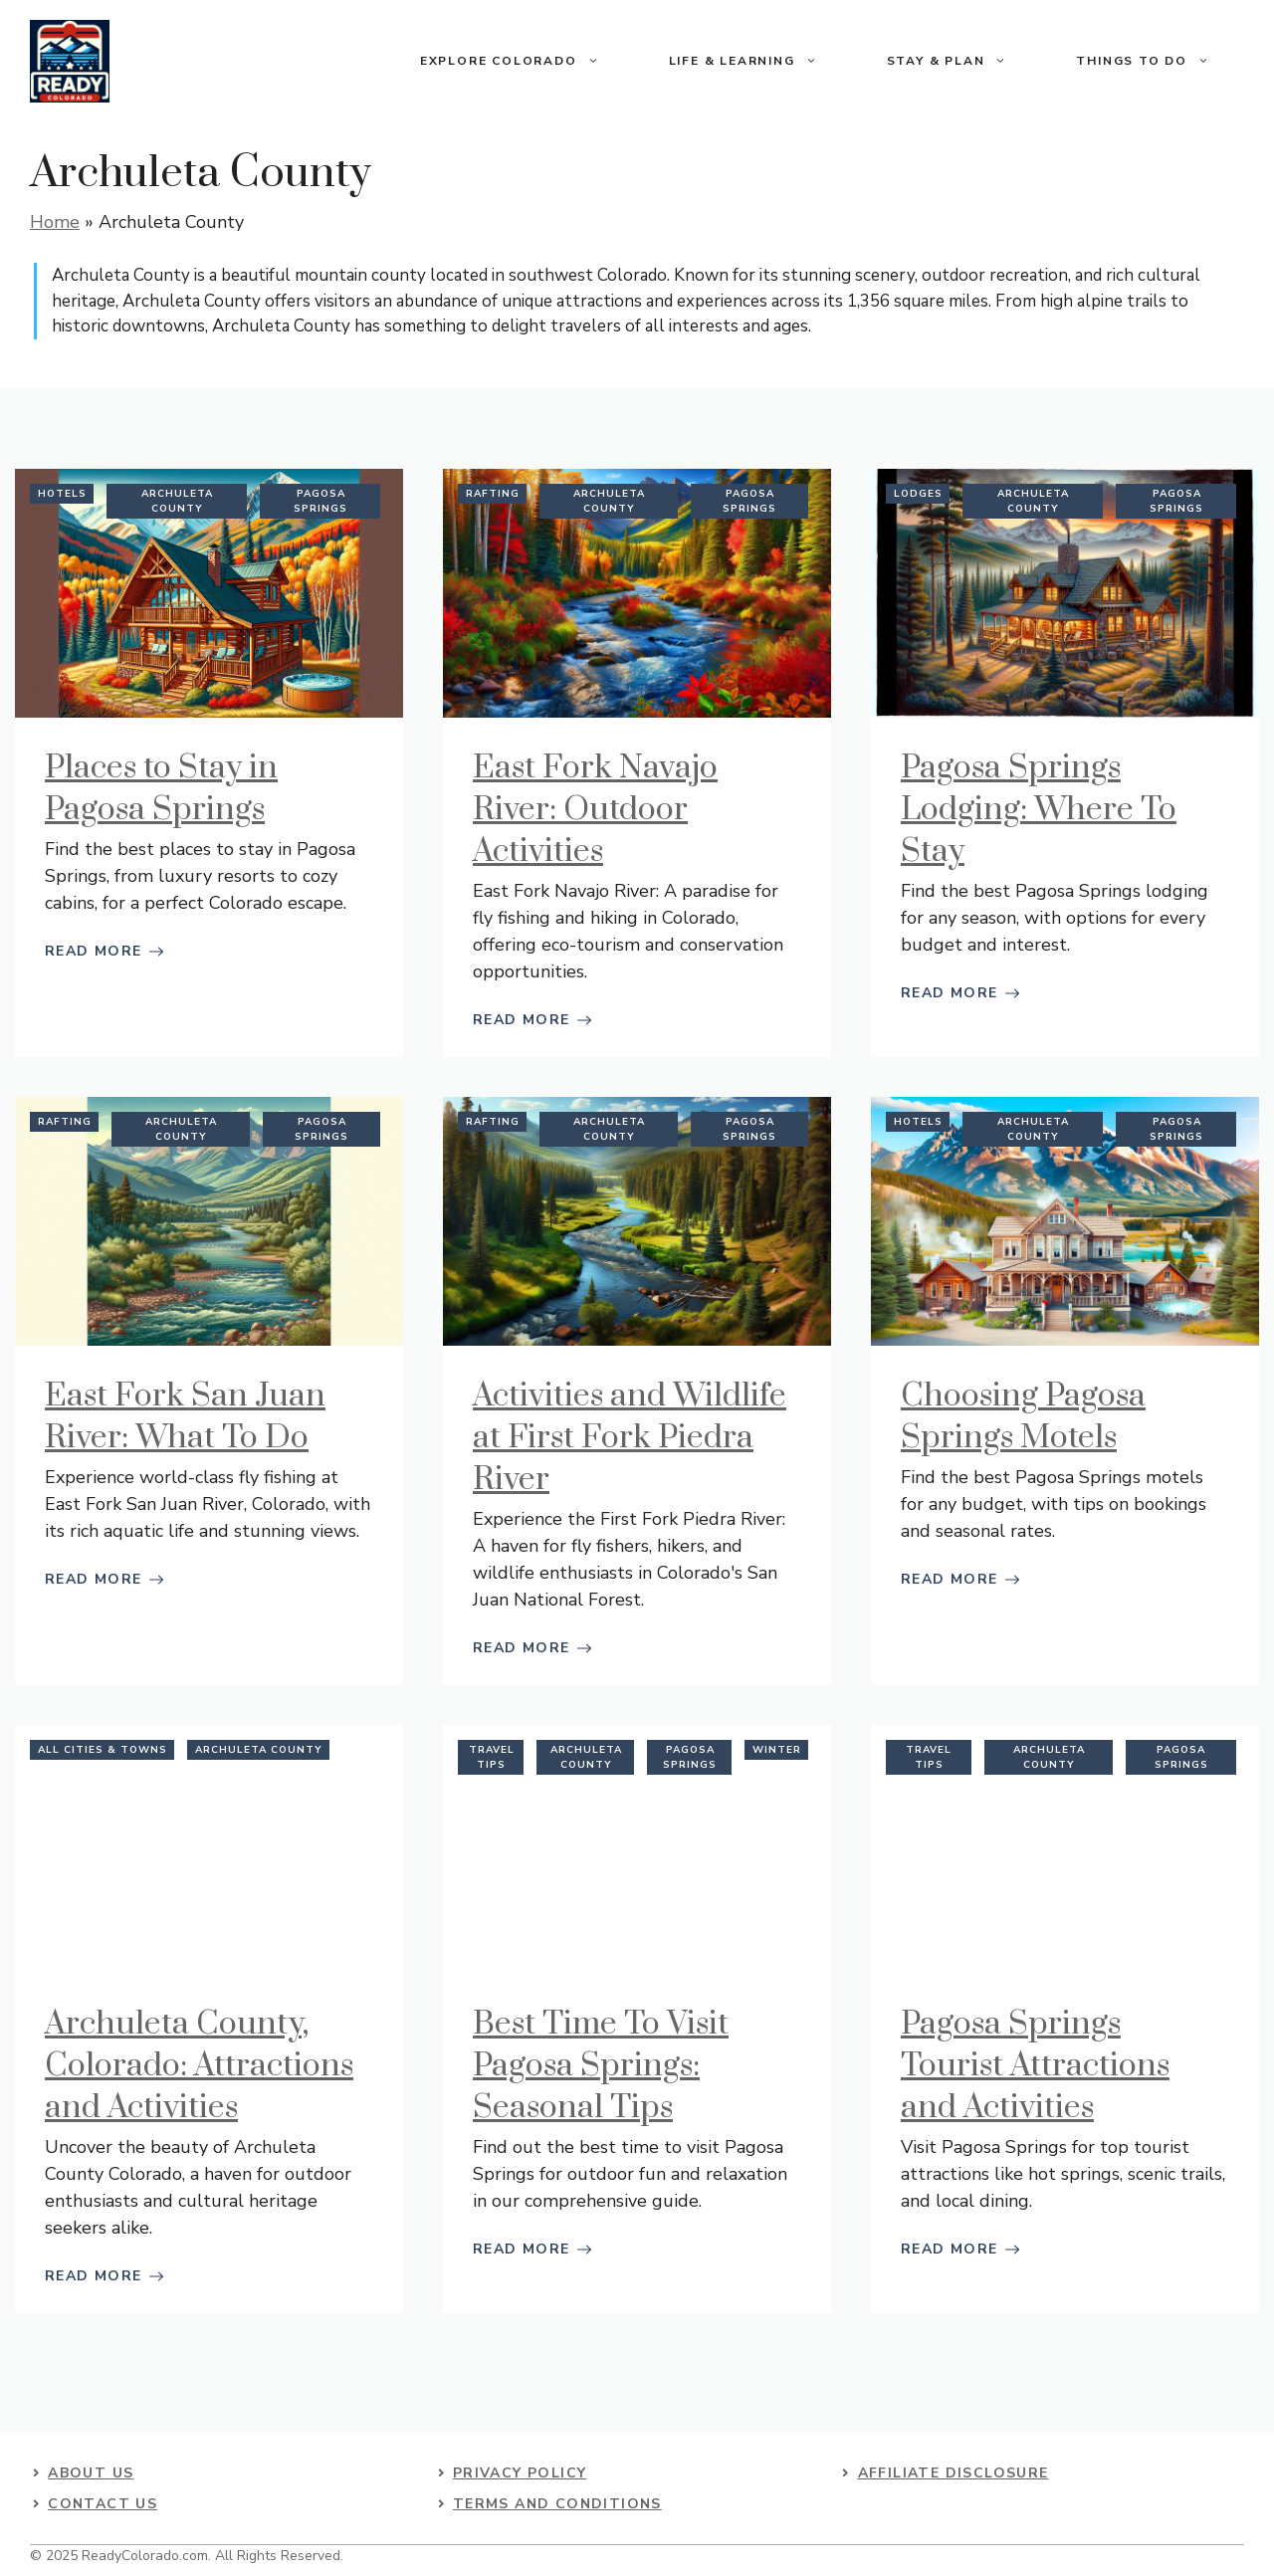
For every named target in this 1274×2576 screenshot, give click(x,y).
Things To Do (1160, 61)
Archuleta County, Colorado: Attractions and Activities (199, 2066)
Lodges (918, 494)
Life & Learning (760, 61)
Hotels (62, 494)
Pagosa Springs (320, 501)
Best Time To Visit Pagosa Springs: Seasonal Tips (601, 2066)
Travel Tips (492, 1757)
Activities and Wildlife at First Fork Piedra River (629, 1438)
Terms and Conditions (557, 2503)
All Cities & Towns (102, 1750)
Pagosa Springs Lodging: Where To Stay (1038, 810)
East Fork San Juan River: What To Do (185, 1417)
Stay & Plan (964, 61)
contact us (102, 2503)
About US (90, 2473)
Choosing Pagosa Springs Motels (1023, 1417)
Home (55, 222)
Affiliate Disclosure (953, 2473)
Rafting (493, 494)
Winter (776, 1750)
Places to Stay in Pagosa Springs (161, 789)
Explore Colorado (527, 61)
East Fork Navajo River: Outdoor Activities (595, 810)
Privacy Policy (520, 2473)
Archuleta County (177, 501)
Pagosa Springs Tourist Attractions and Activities (1035, 2066)
